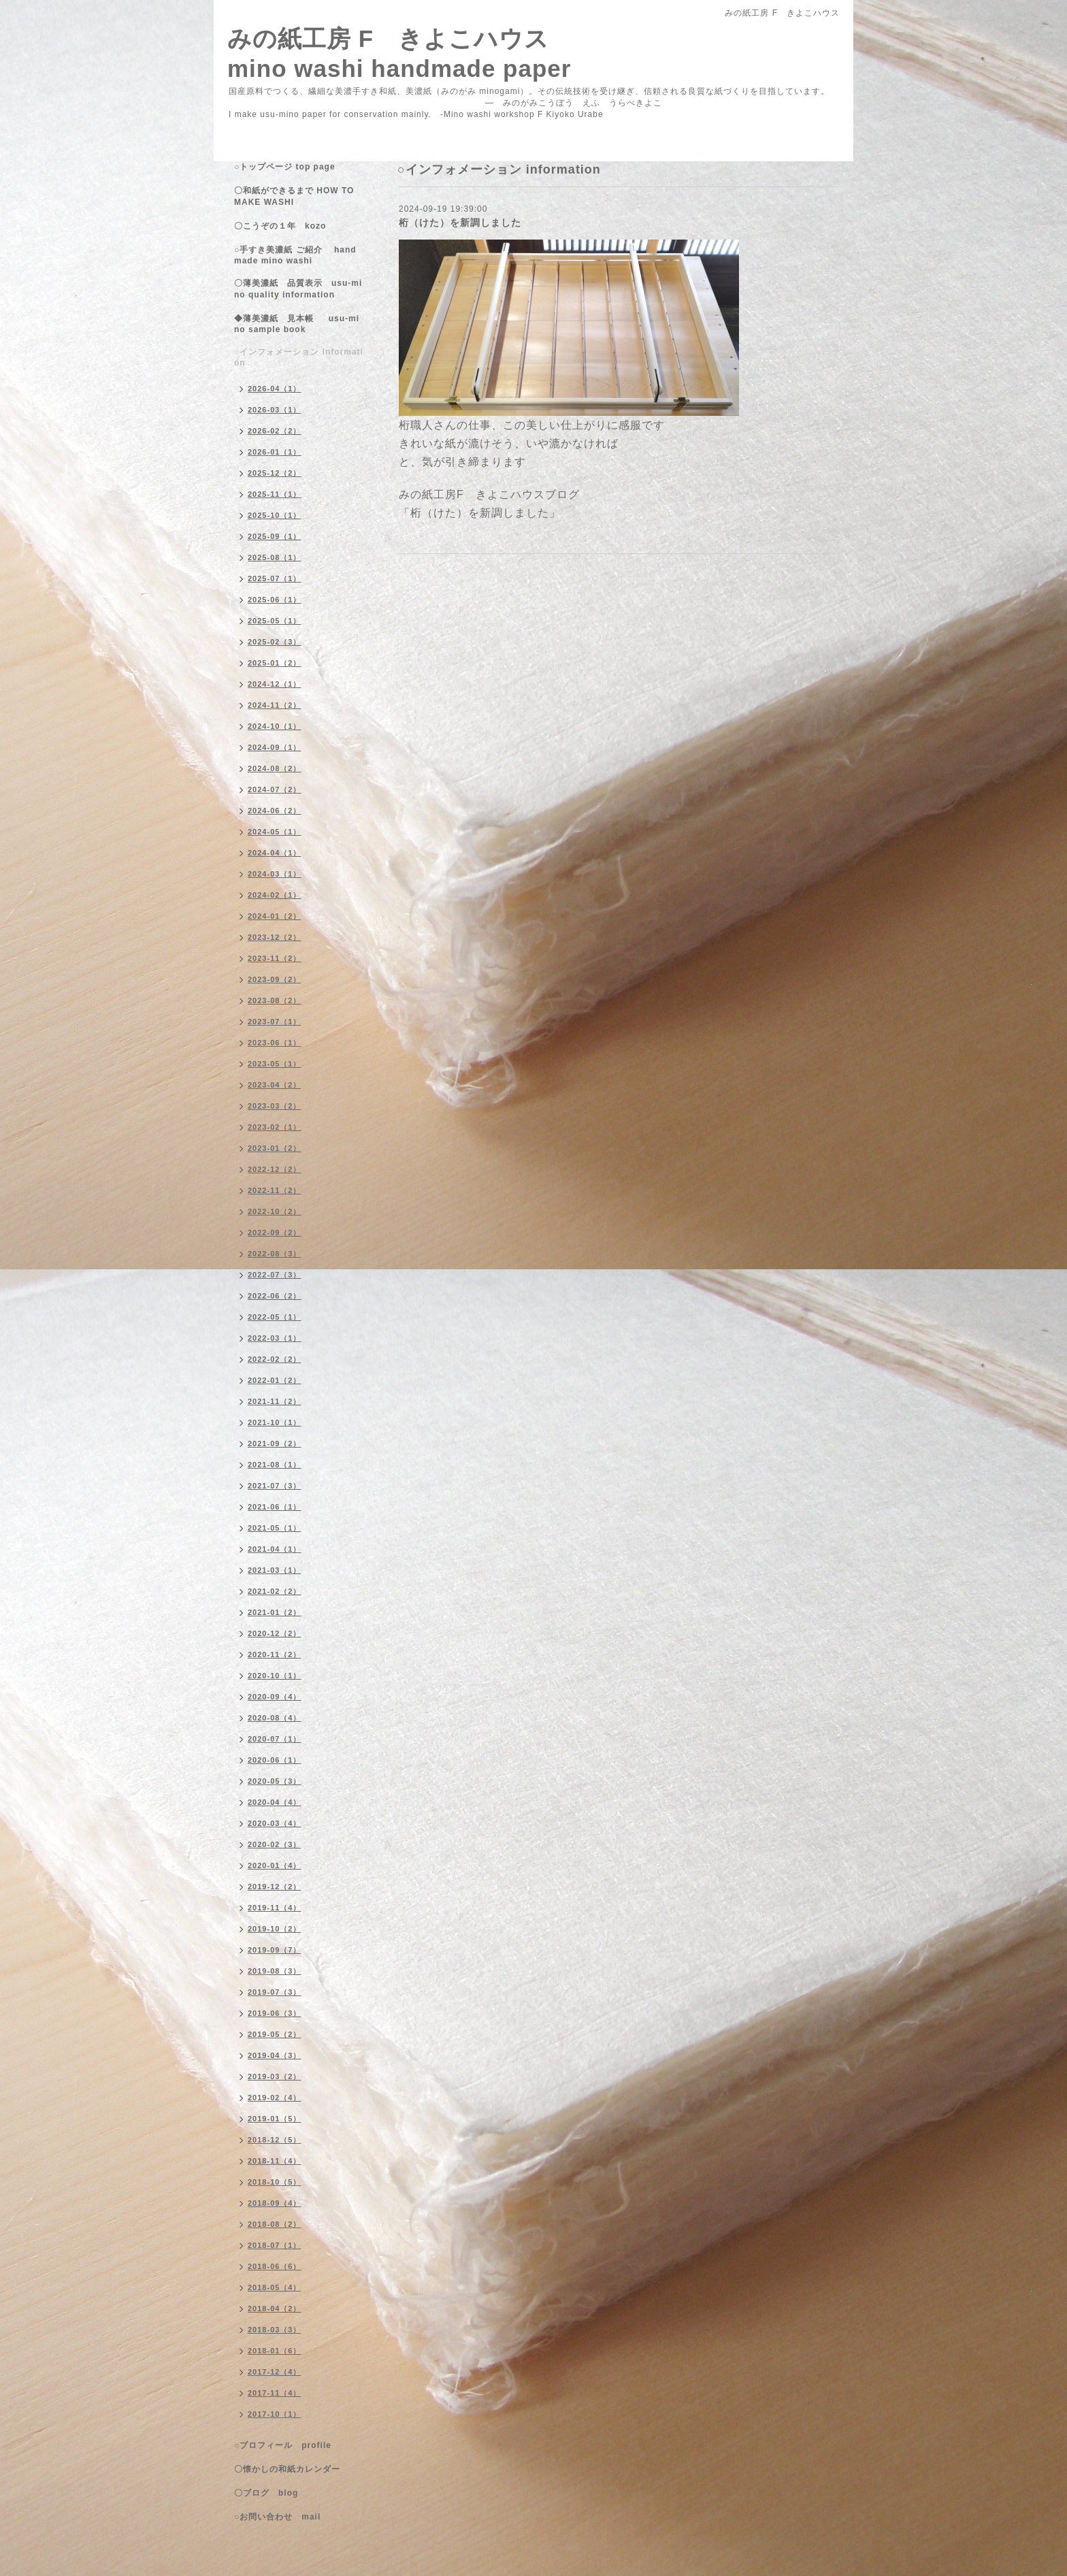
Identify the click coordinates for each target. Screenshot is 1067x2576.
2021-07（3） (274, 1486)
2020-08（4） (274, 1718)
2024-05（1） (274, 832)
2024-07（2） (274, 789)
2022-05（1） (274, 1317)
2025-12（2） (274, 473)
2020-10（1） (274, 1676)
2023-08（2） (274, 1000)
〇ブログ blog (266, 2493)
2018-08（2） (274, 2224)
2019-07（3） (274, 1992)
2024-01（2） (274, 916)
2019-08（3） (274, 1971)
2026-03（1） (274, 410)
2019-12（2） (274, 1886)
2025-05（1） (274, 621)
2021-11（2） (274, 1401)
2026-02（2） (274, 431)
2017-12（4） (274, 2372)
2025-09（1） (274, 536)
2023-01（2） (274, 1148)
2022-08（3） (274, 1254)
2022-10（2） (274, 1211)
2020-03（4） (274, 1823)
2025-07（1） (274, 578)
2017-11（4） (274, 2393)
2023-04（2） (274, 1085)
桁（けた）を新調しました (460, 222)
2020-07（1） (274, 1739)
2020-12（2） (274, 1633)
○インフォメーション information (298, 357)
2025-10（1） (274, 515)
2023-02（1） (274, 1127)
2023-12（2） (274, 937)
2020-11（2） (274, 1654)
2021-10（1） (274, 1422)
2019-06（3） (274, 2013)
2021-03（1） (274, 1570)
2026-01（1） (274, 452)
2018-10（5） (274, 2182)
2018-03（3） (274, 2330)
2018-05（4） (274, 2287)
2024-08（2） (274, 768)
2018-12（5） (274, 2140)
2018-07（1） (274, 2245)
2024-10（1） (274, 726)
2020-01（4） (274, 1865)
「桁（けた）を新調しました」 (480, 513)
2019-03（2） (274, 2076)
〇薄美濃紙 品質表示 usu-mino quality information (298, 288)
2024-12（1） (274, 684)
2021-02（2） (274, 1591)
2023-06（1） (274, 1043)
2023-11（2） (274, 958)
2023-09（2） (274, 979)
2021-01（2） (274, 1612)
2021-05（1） (274, 1528)
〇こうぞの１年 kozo (280, 226)
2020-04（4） (274, 1802)
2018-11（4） (274, 2161)
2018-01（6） (274, 2351)
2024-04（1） (274, 853)
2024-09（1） (274, 747)
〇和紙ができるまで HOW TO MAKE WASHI (294, 196)
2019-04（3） (274, 2055)
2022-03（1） (274, 1338)
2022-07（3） (274, 1275)
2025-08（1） (274, 557)
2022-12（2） (274, 1169)
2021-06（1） (274, 1507)
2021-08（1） (274, 1465)
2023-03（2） (274, 1106)
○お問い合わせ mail (277, 2517)
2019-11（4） (274, 1908)
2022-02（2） (274, 1359)
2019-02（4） (274, 2097)
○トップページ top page (284, 167)
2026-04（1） (274, 389)
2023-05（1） (274, 1064)
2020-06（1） (274, 1760)
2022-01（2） (274, 1380)
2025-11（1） (274, 494)
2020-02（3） (274, 1844)
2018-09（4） (274, 2203)
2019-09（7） (274, 1950)
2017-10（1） (274, 2414)
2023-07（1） (274, 1021)
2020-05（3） (274, 1781)
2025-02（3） (274, 642)
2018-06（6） (274, 2266)
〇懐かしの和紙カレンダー (296, 2469)
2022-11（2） (274, 1190)
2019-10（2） (274, 1929)
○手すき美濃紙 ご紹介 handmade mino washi (295, 255)
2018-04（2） (274, 2308)
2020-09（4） (274, 1697)
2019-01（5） (274, 2119)
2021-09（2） (274, 1443)
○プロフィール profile (282, 2445)
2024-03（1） (274, 874)
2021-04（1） (274, 1549)
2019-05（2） (274, 2034)
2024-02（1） (274, 895)
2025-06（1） (274, 600)
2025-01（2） (274, 663)
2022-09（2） (274, 1232)
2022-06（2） (274, 1296)
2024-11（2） (274, 705)
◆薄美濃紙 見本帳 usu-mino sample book (296, 324)
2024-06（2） (274, 810)
